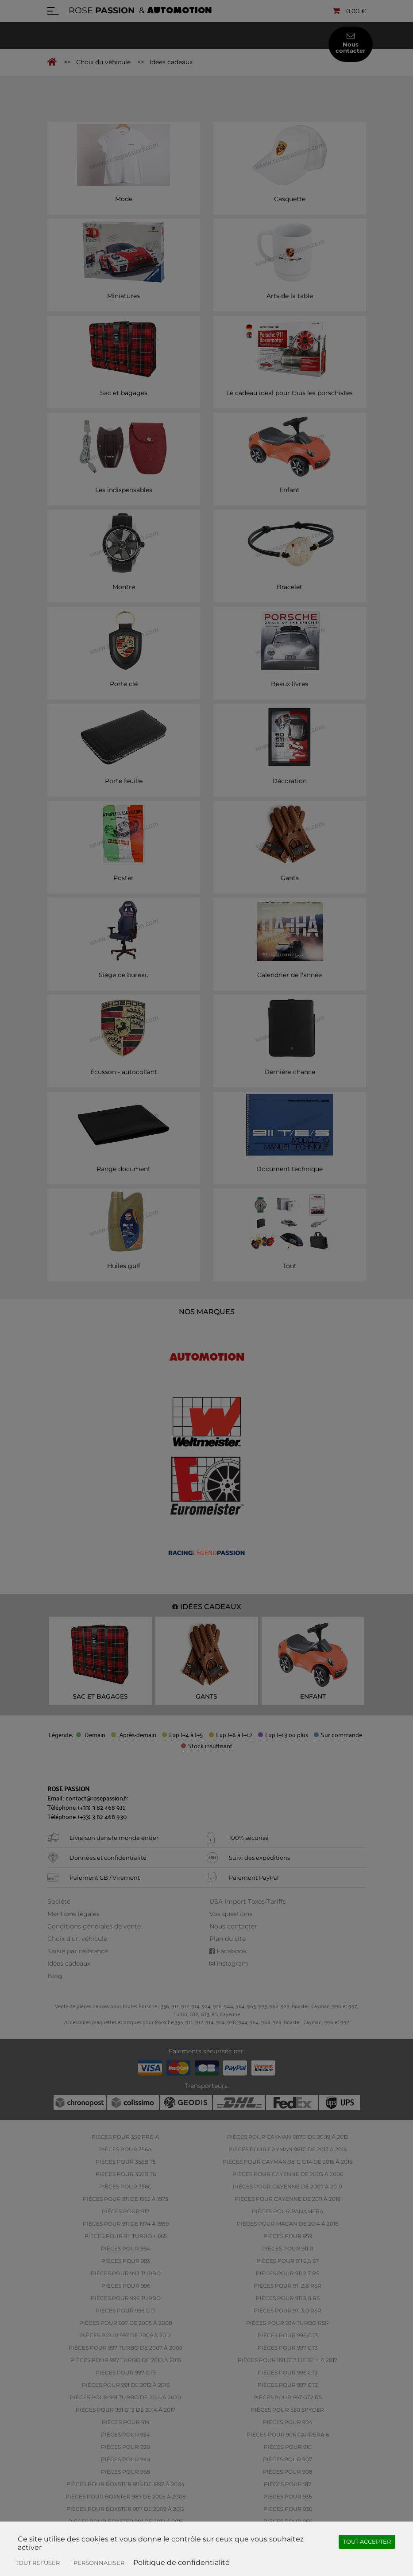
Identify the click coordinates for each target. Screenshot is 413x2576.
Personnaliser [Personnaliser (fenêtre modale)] (98, 2562)
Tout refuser (37, 2562)
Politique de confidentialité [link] (181, 2562)
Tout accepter (367, 2541)
